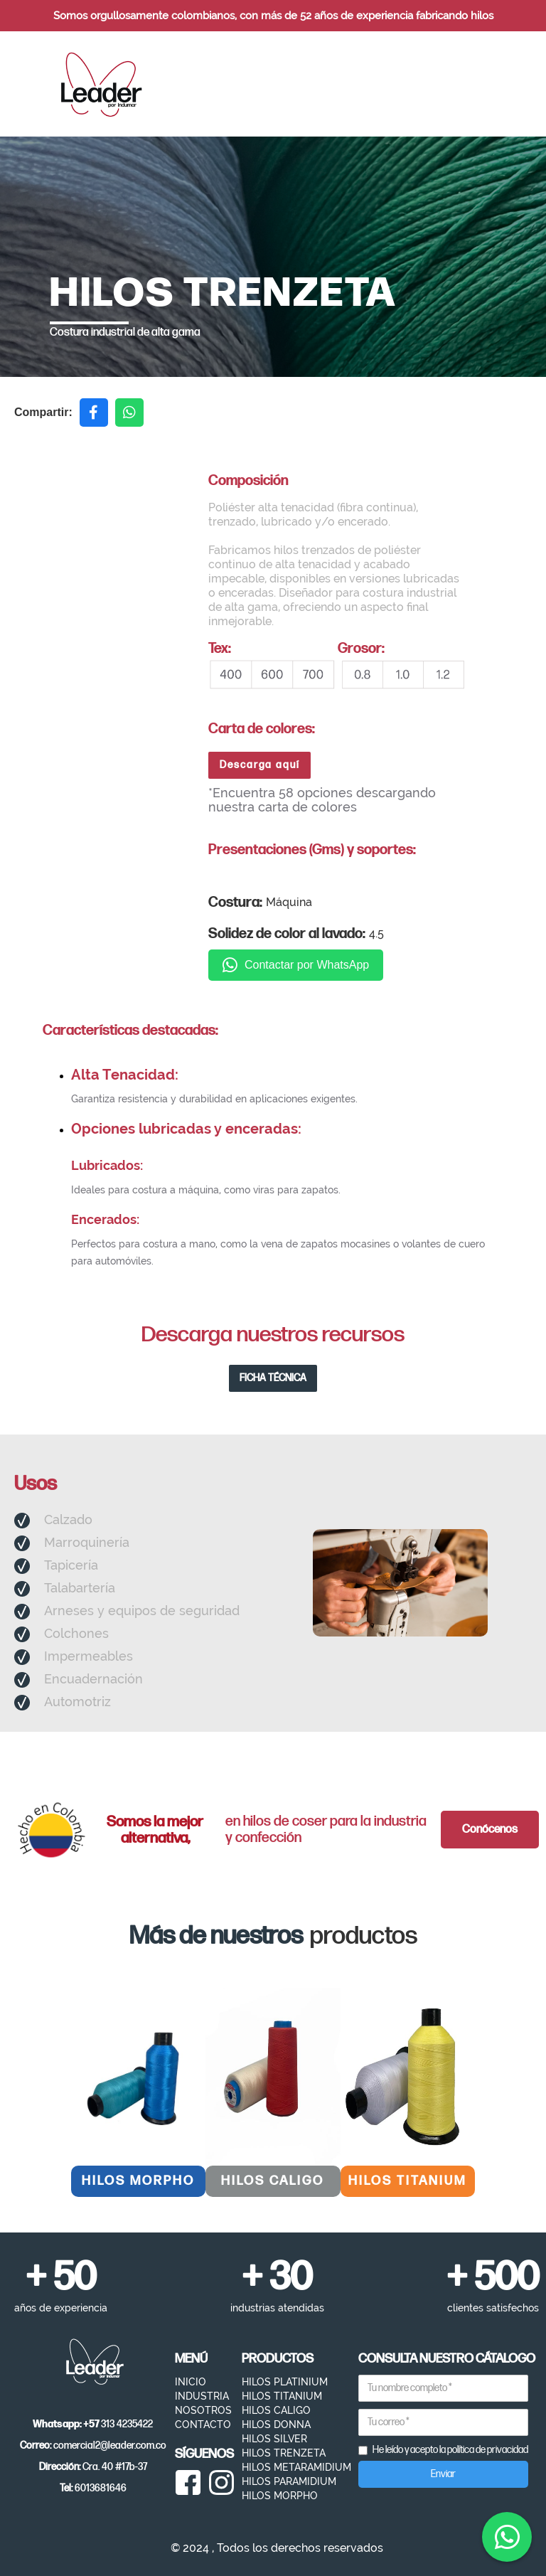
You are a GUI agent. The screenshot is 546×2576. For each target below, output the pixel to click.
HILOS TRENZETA (284, 2453)
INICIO (190, 2382)
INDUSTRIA (202, 2396)
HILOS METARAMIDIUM (296, 2467)
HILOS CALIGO (276, 2410)
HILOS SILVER (274, 2438)
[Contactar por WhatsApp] (507, 2537)
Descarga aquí (260, 765)
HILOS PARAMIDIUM (289, 2481)
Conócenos (490, 1829)
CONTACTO (203, 2424)
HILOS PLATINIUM (285, 2382)
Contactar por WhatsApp (296, 965)
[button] (493, 84)
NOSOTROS (203, 2410)
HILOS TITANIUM (282, 2396)
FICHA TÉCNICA (273, 1378)
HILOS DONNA (276, 2424)
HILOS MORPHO (280, 2495)
